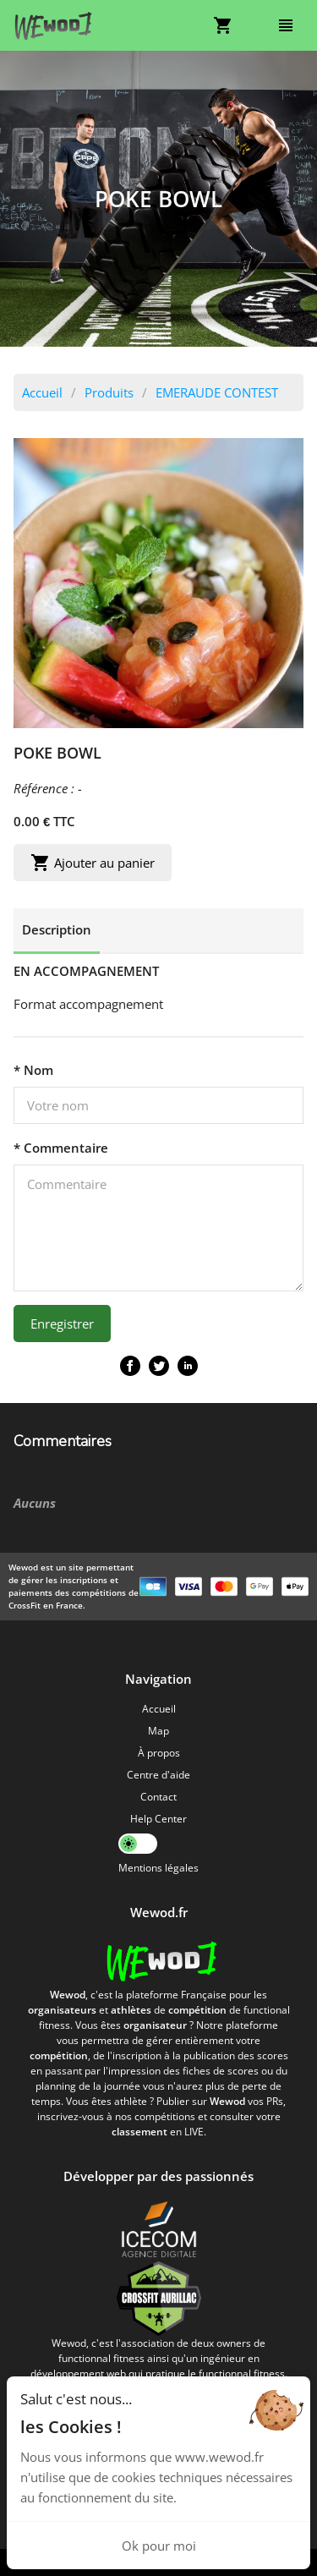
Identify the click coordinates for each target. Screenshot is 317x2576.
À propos (159, 1753)
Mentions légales (158, 1868)
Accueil (42, 392)
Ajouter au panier (92, 862)
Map (158, 1731)
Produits (109, 392)
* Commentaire (61, 1147)
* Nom (33, 1069)
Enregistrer (62, 1323)
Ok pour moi (159, 2545)
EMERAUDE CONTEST (217, 392)
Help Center (158, 1818)
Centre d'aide (158, 1775)
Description (56, 929)
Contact (158, 1796)
